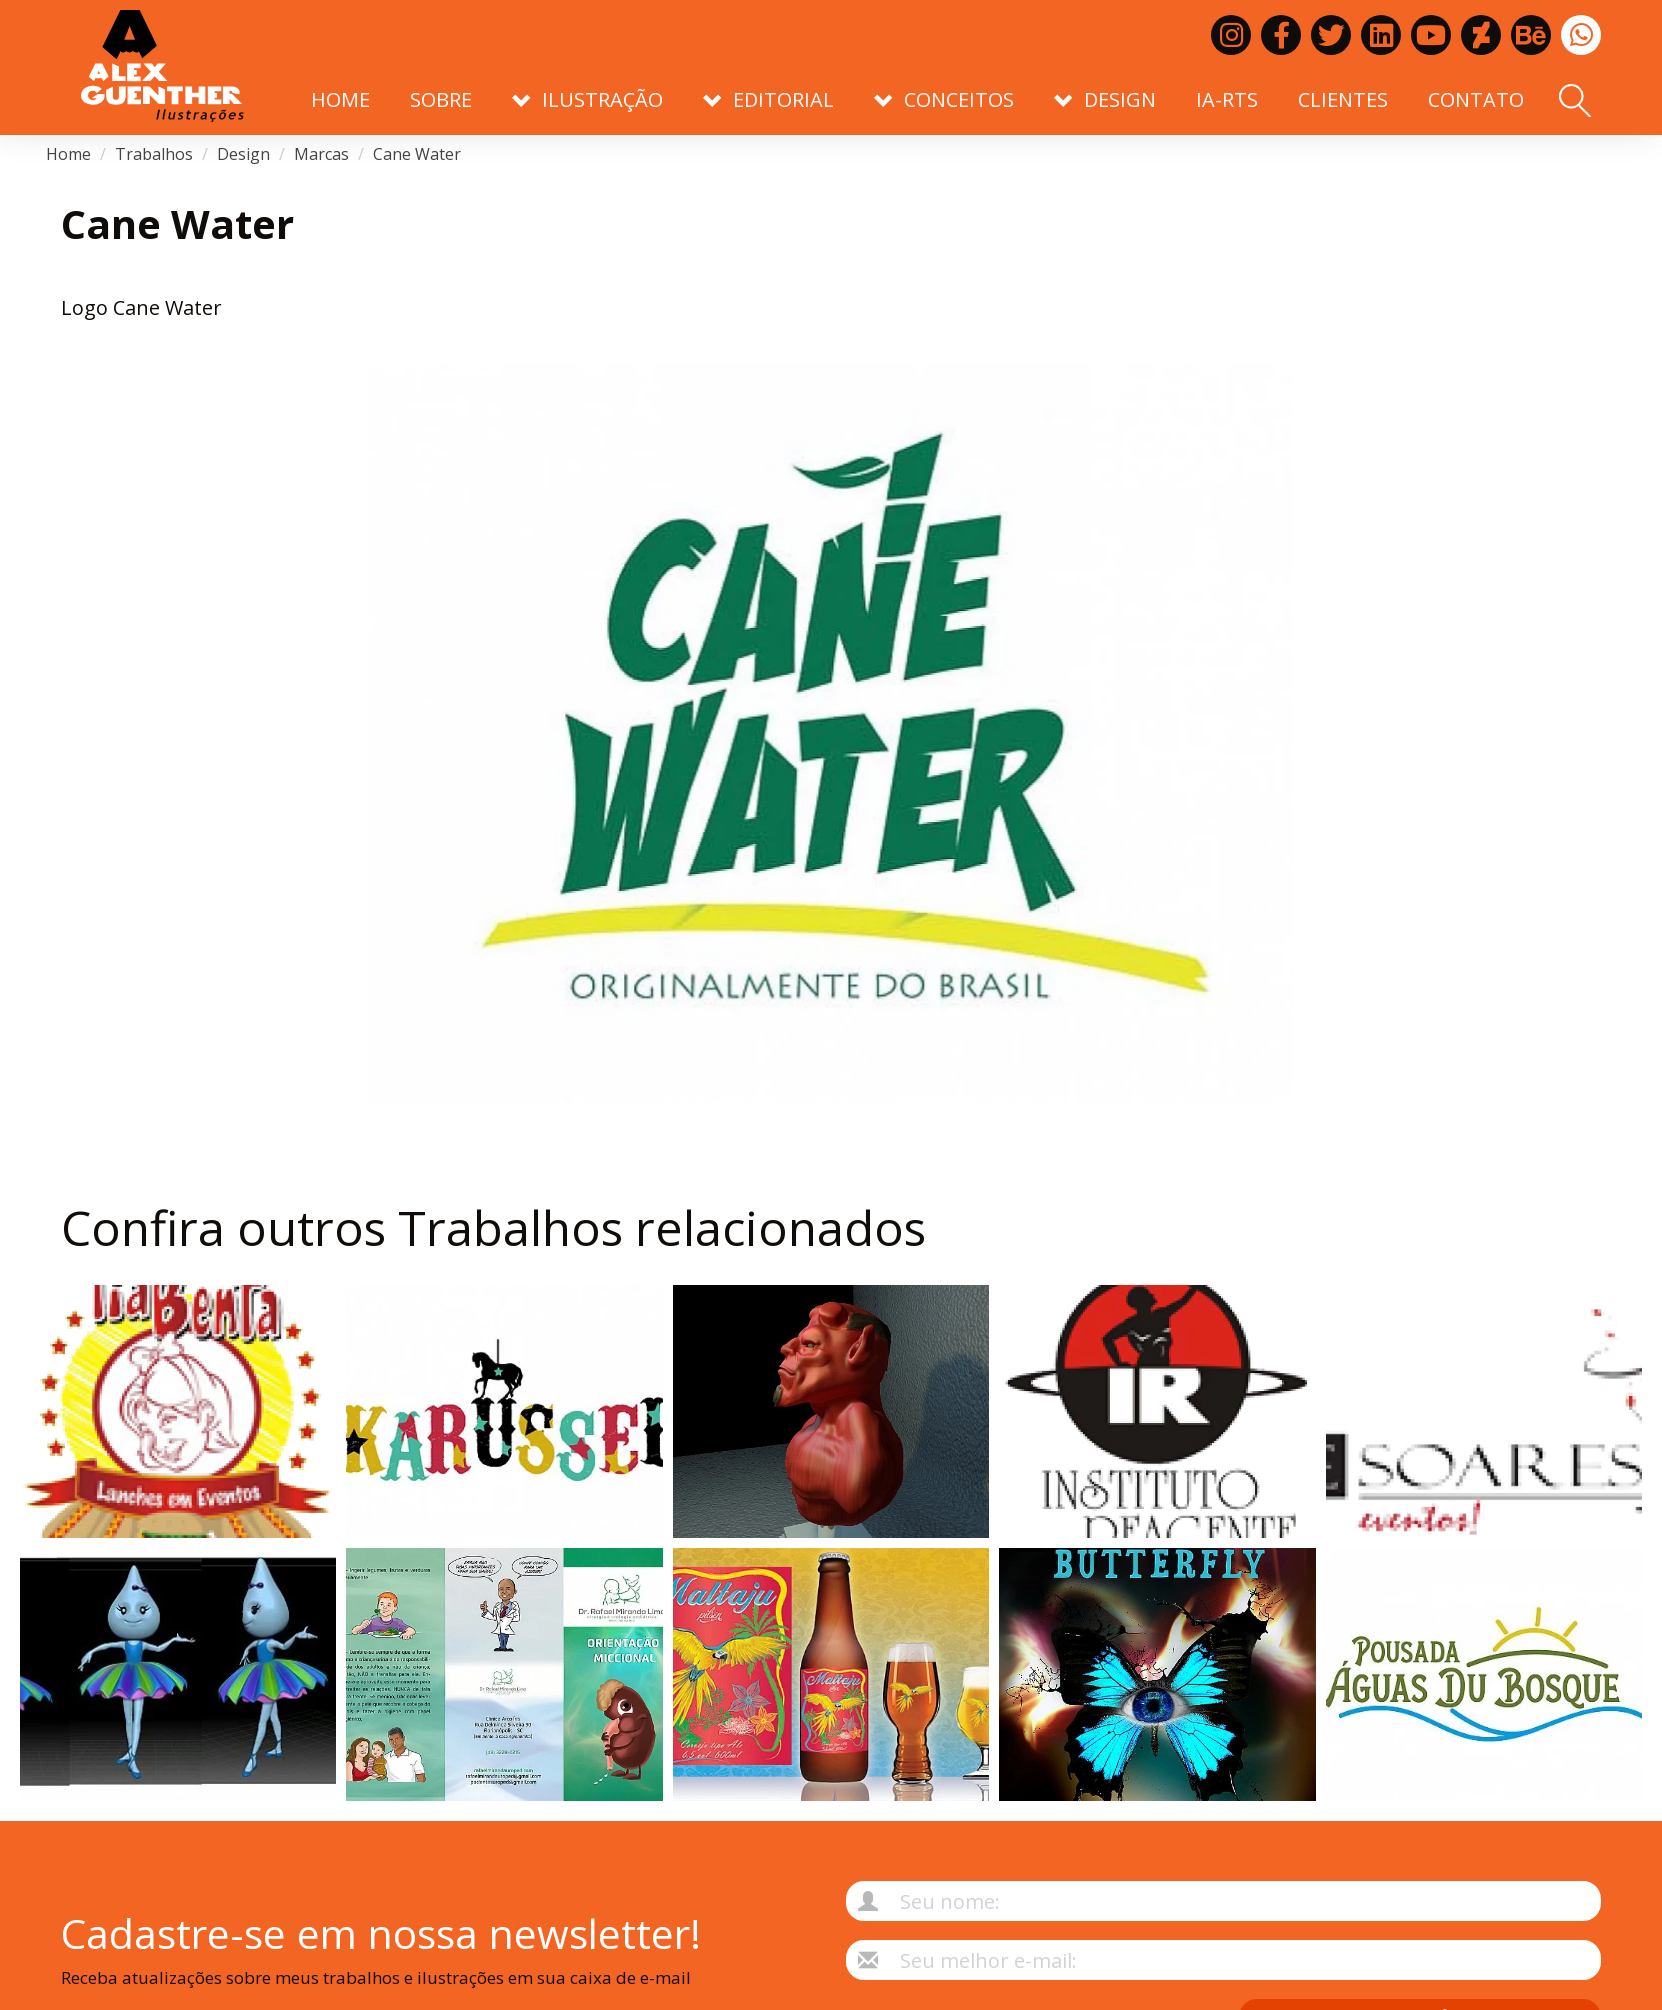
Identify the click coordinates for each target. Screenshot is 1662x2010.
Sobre (441, 99)
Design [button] (1105, 99)
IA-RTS (1227, 99)
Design (243, 154)
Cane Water (417, 154)
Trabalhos (154, 154)
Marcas (321, 154)
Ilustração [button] (587, 99)
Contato (1476, 99)
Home (340, 99)
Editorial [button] (768, 99)
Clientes (1343, 99)
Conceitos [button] (944, 99)
